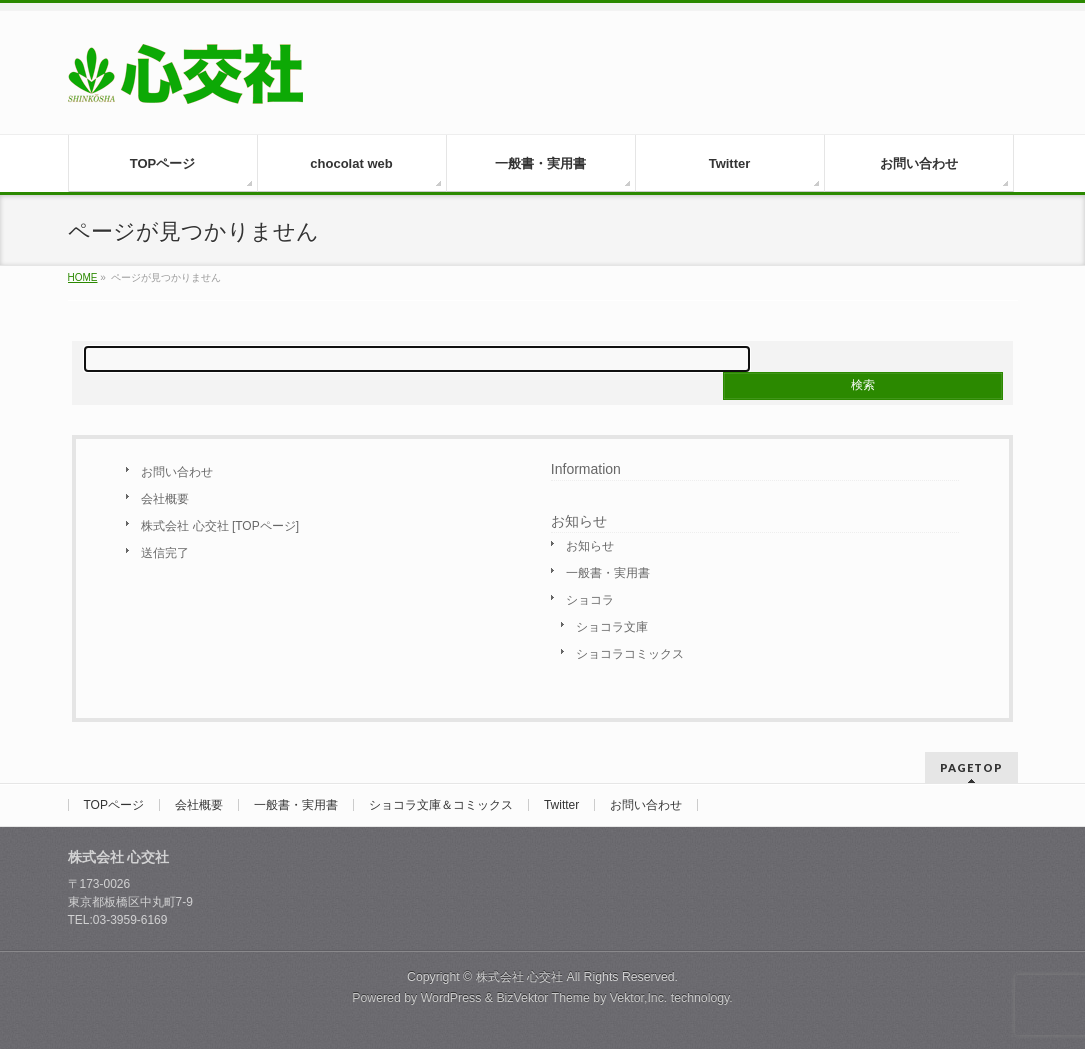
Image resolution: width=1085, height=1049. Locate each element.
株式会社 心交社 (519, 977)
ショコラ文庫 (612, 627)
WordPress (451, 998)
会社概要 (165, 499)
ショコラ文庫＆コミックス (441, 805)
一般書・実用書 (608, 573)
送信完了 (165, 553)
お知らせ (590, 546)
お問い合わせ (177, 472)
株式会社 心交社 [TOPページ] (220, 526)
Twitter (561, 805)
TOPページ (114, 805)
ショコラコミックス (630, 654)
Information (586, 469)
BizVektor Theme (543, 998)
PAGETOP (971, 767)
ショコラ (590, 600)
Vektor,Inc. (639, 998)
